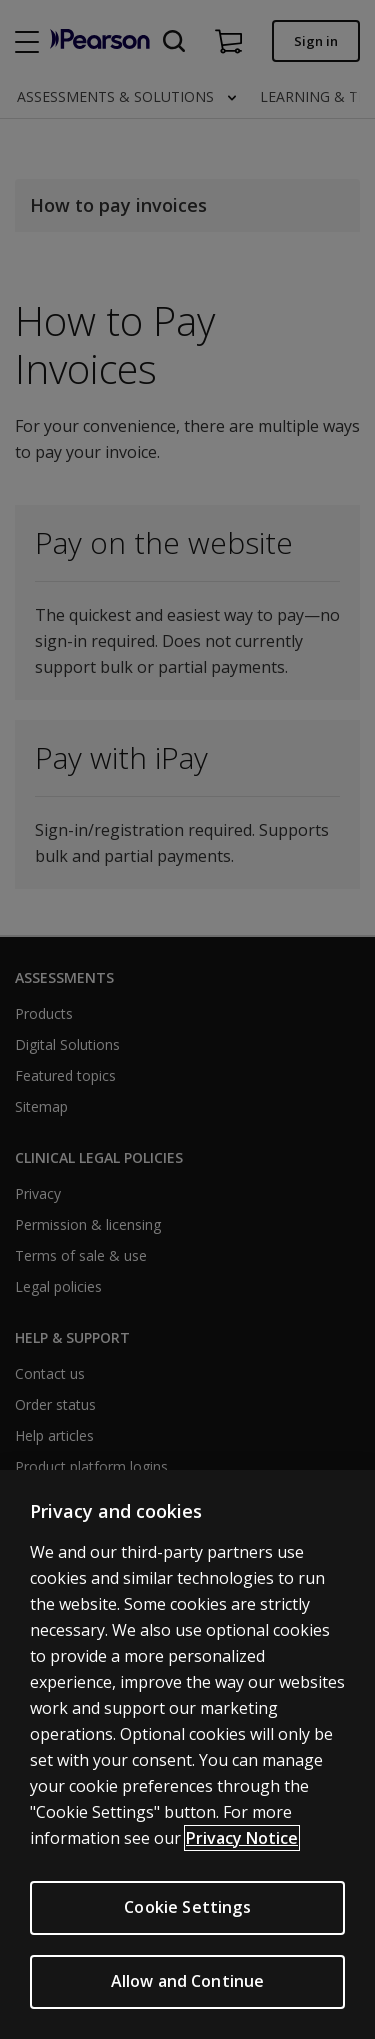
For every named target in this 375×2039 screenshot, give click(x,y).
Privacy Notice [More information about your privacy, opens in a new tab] (242, 1838)
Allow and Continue (188, 1981)
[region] (187, 1754)
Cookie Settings (187, 1907)
